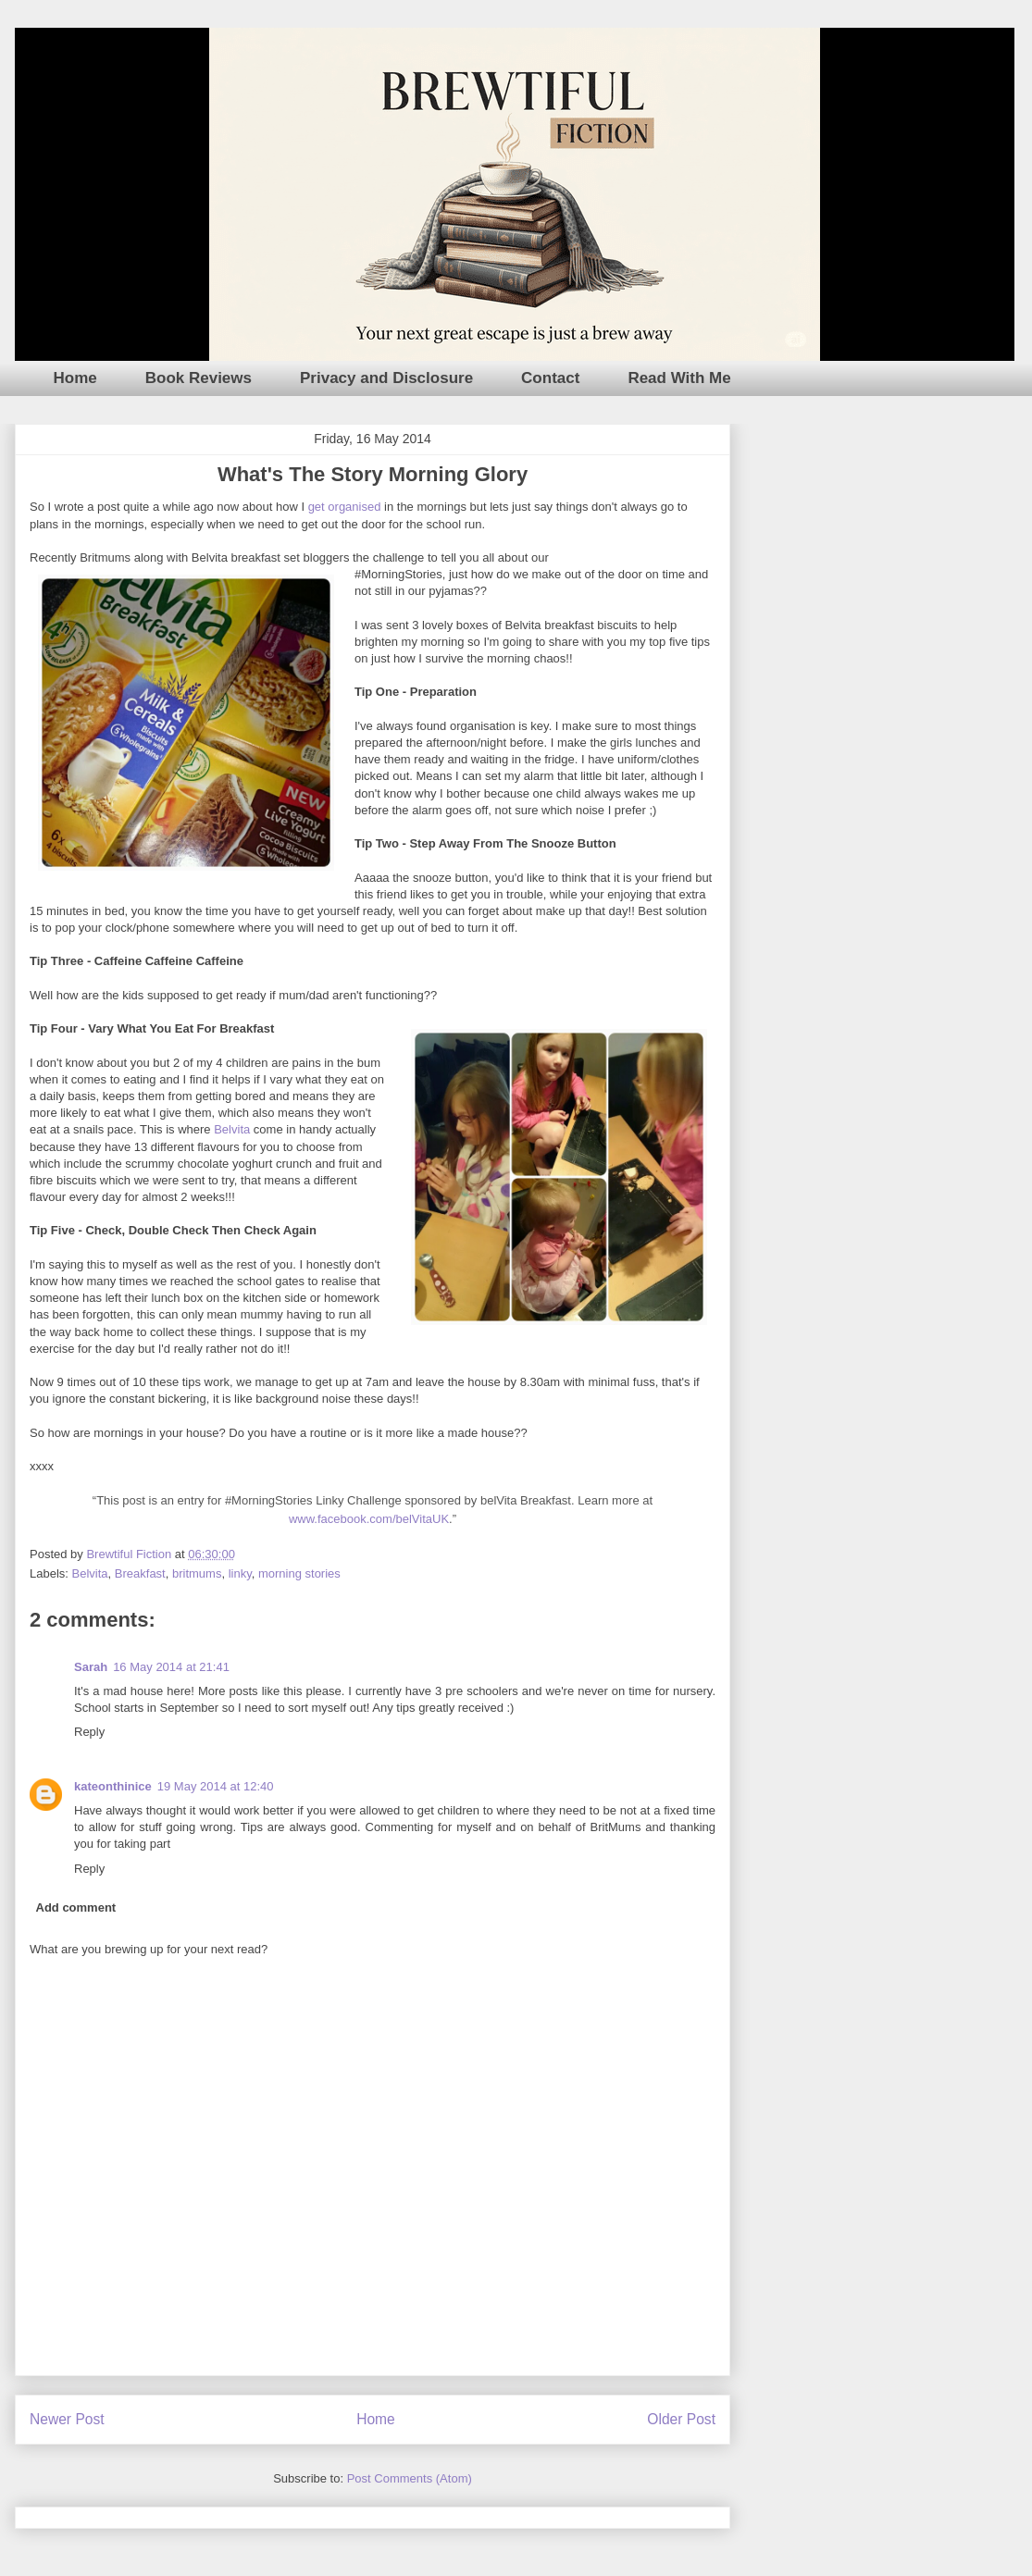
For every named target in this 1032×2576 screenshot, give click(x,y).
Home (75, 378)
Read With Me (679, 378)
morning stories (299, 1573)
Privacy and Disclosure (386, 378)
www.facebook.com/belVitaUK (369, 1519)
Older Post (681, 2419)
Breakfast (140, 1573)
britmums (196, 1573)
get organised (344, 507)
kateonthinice (113, 1786)
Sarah (90, 1667)
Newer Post (67, 2419)
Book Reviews (198, 378)
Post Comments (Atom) (409, 2478)
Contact (550, 378)
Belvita (232, 1129)
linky (240, 1573)
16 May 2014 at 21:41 (171, 1667)
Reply (89, 1732)
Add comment (76, 1907)
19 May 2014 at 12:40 (215, 1786)
